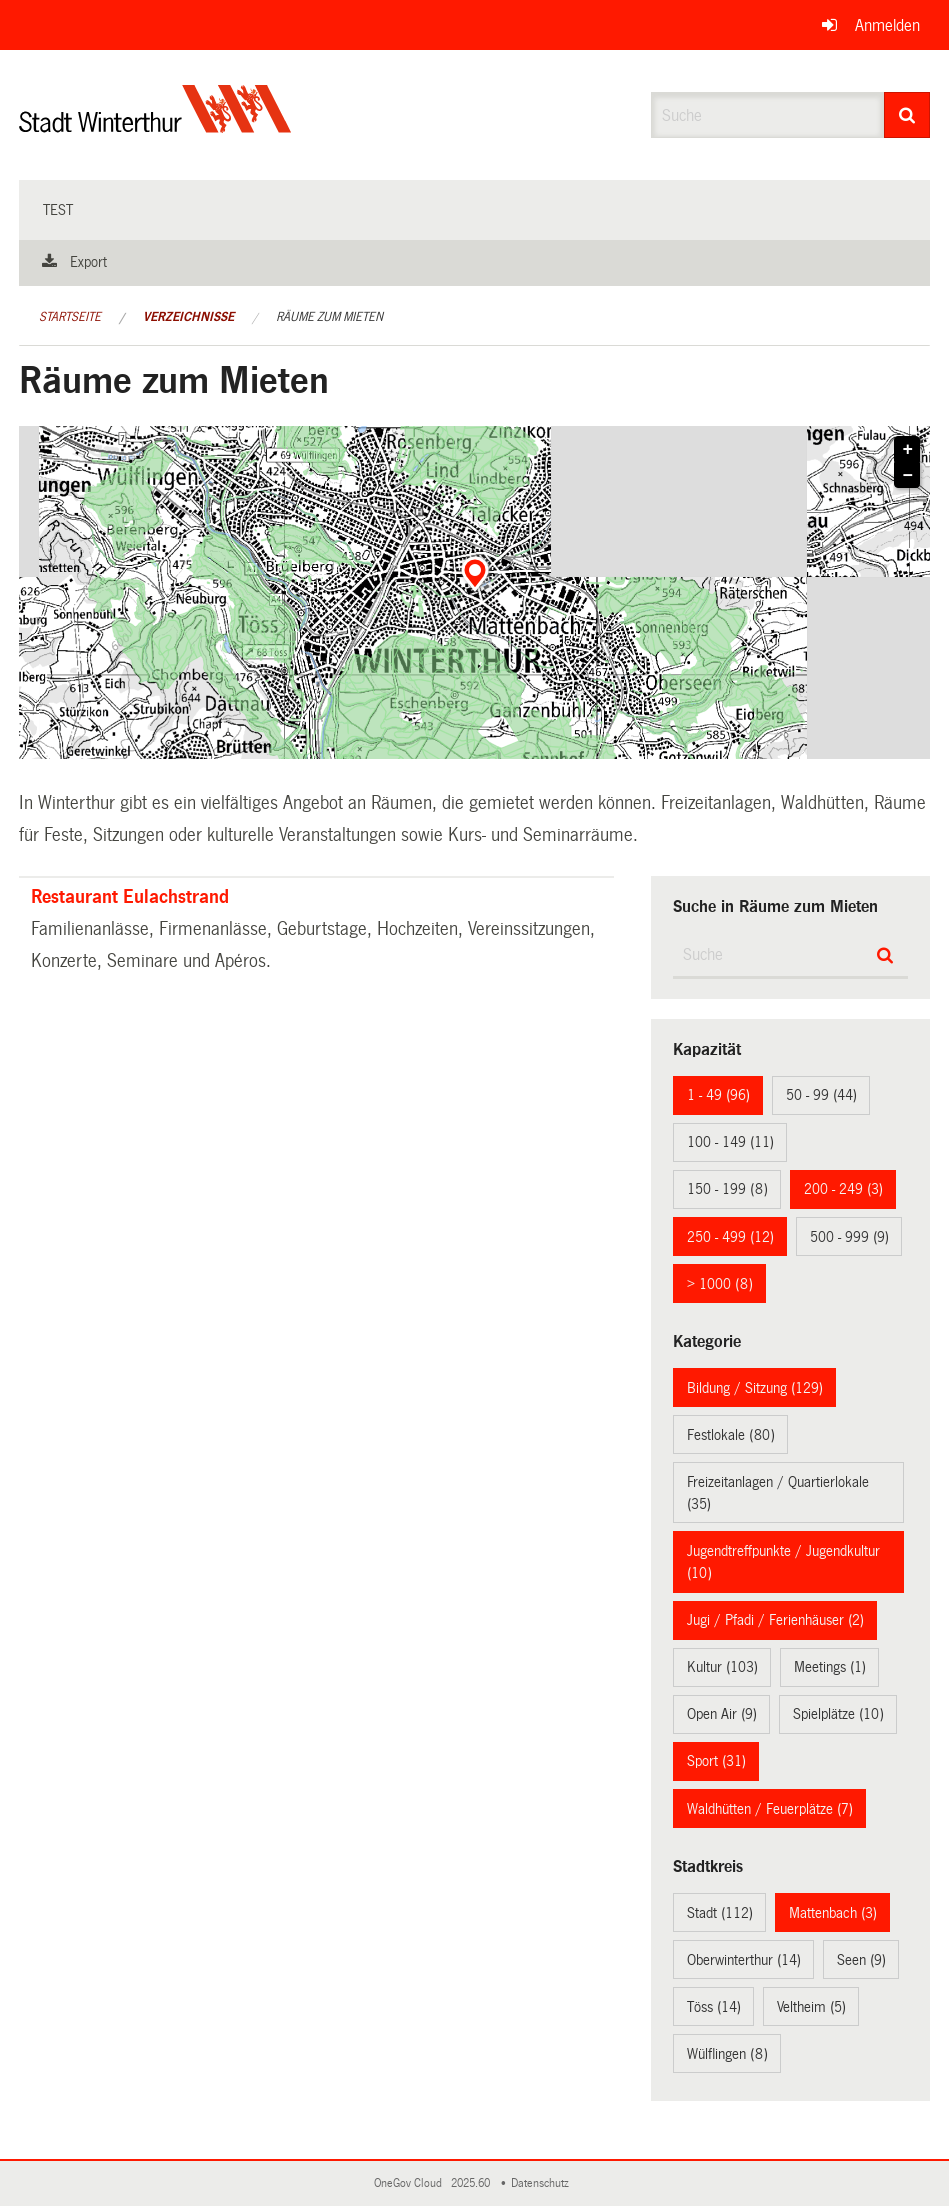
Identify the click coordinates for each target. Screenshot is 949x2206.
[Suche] (907, 115)
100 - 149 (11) (730, 1142)
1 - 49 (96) (718, 1095)
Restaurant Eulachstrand (130, 897)
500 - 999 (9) (849, 1237)
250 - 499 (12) (730, 1237)
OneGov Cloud (411, 2183)
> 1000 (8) (720, 1284)
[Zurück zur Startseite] (155, 125)
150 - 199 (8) (727, 1189)
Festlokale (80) (731, 1435)
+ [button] (908, 450)
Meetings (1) (830, 1667)
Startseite (70, 317)
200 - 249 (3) (843, 1189)
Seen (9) (861, 1960)
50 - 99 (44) (821, 1095)
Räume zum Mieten (329, 317)
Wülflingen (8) (727, 2054)
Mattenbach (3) (833, 1913)
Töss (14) (714, 2007)
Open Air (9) (722, 1714)
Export (88, 262)
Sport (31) (716, 1761)
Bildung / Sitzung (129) (755, 1388)
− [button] (908, 476)
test (58, 210)
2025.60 (472, 2183)
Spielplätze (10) (838, 1714)
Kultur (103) (722, 1667)
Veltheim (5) (811, 2007)
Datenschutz (543, 2183)
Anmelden (887, 25)
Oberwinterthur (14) (744, 1960)
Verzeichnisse (188, 317)
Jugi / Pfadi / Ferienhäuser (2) (775, 1620)
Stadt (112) (720, 1913)
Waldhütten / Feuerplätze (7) (770, 1809)
